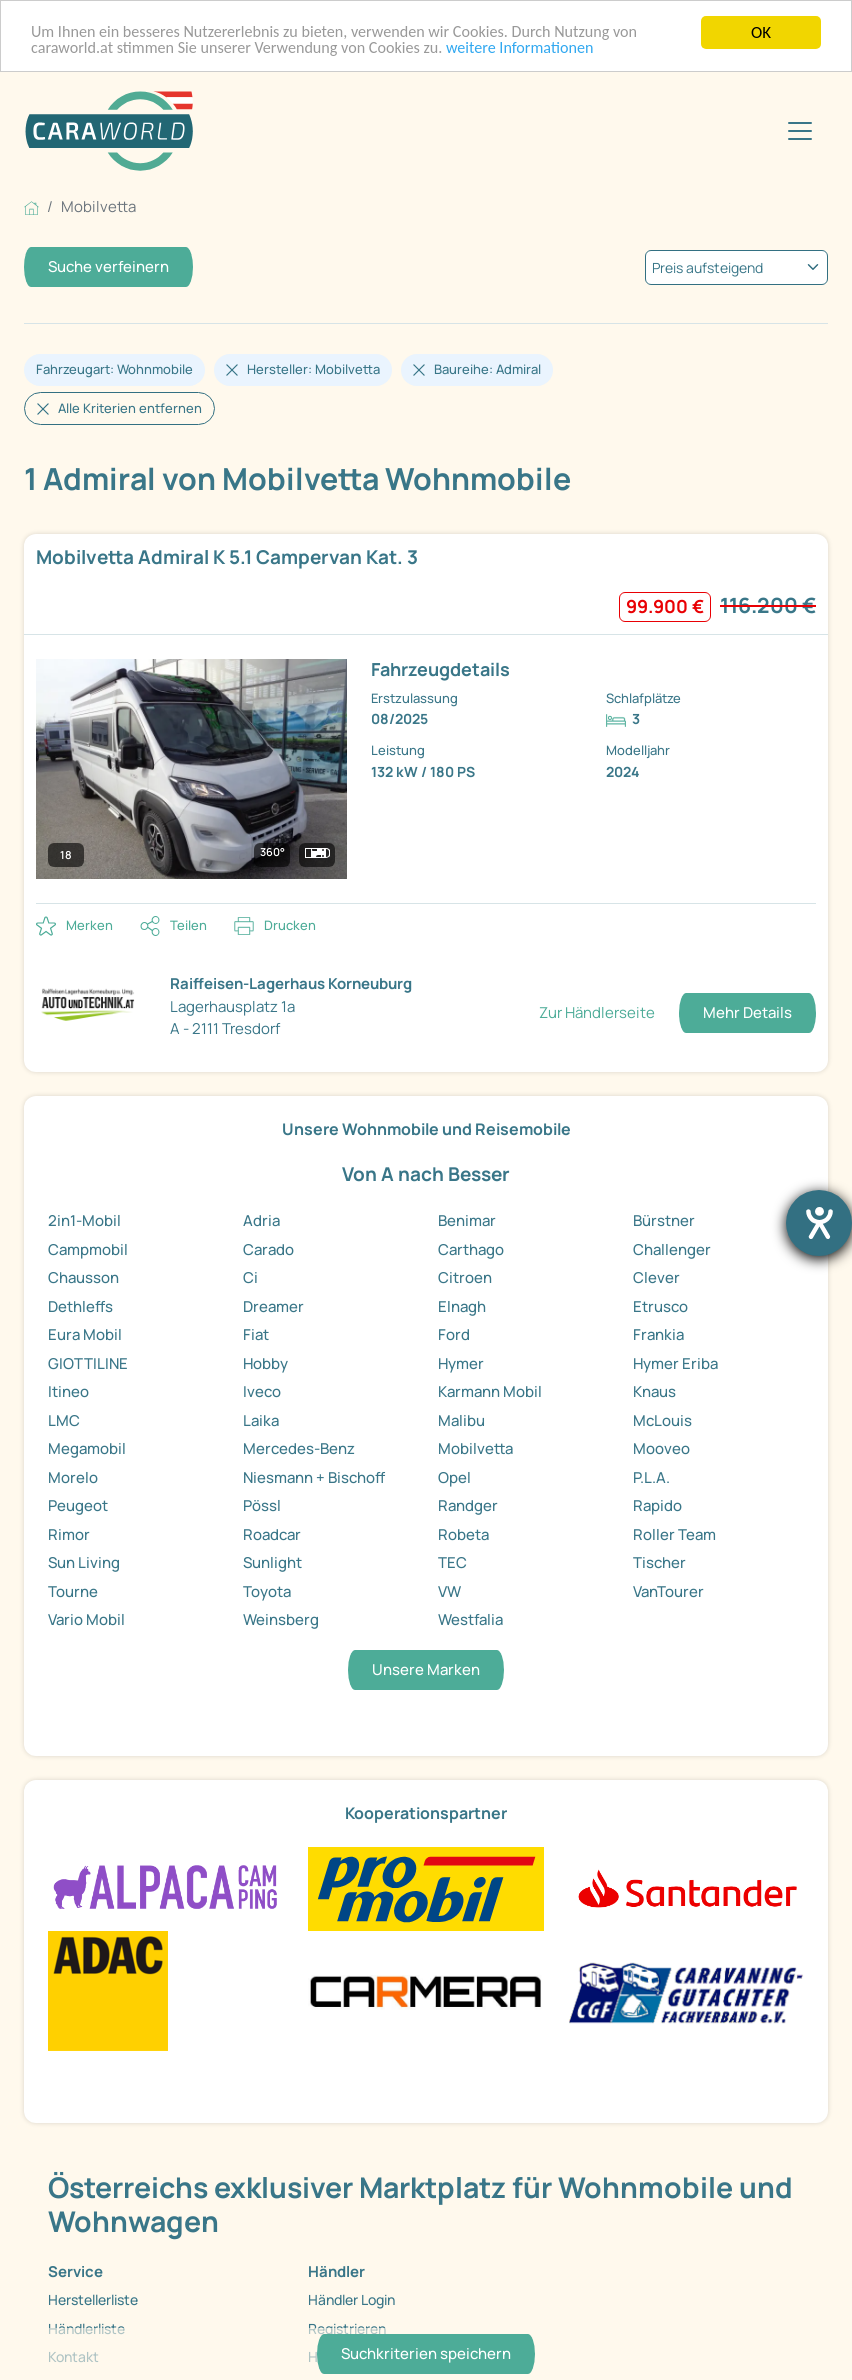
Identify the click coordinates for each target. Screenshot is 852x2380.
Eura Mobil (85, 1334)
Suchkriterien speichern (426, 2353)
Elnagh (462, 1306)
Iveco (262, 1391)
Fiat (256, 1334)
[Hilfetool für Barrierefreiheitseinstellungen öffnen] (819, 1223)
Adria (261, 1220)
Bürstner (664, 1220)
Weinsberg (281, 1619)
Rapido (657, 1505)
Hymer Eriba (675, 1363)
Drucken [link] (290, 925)
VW (449, 1591)
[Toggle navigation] (800, 131)
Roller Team (674, 1534)
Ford (454, 1334)
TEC (452, 1562)
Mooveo (661, 1448)
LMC (64, 1420)
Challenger (672, 1249)
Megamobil (87, 1448)
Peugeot (78, 1505)
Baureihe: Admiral (487, 369)
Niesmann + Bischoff (314, 1477)
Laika (261, 1420)
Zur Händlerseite (597, 1012)
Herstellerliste (93, 2299)
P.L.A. (651, 1477)
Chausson (83, 1277)
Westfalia (470, 1619)
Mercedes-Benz (299, 1448)
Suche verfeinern (108, 266)
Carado (268, 1249)
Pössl (262, 1505)
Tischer (659, 1562)
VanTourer (668, 1591)
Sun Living (84, 1562)
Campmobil (88, 1249)
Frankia (658, 1334)
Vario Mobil (86, 1619)
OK (761, 32)
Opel (454, 1477)
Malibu (461, 1420)
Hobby (265, 1363)
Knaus (654, 1391)
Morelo (73, 1477)
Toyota (267, 1591)
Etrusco (660, 1306)
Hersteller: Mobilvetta (313, 369)
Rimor (69, 1534)
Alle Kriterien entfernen (130, 408)
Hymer (461, 1363)
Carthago (471, 1249)
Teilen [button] (188, 925)
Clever (656, 1277)
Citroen (465, 1277)
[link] (426, 718)
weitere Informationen (546, 50)
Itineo (68, 1391)
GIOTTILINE (88, 1363)
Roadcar (272, 1534)
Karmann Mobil (490, 1391)
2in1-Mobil (84, 1220)
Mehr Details (747, 1012)
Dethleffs (80, 1306)
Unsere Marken (426, 1669)
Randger (468, 1505)
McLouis (662, 1420)
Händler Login (351, 2299)
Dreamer (273, 1306)
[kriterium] (736, 267)
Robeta (463, 1534)
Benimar (467, 1220)
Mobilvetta (475, 1448)
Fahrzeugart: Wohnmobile (114, 369)
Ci (250, 1277)
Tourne (73, 1591)
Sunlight (272, 1562)
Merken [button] (89, 925)
